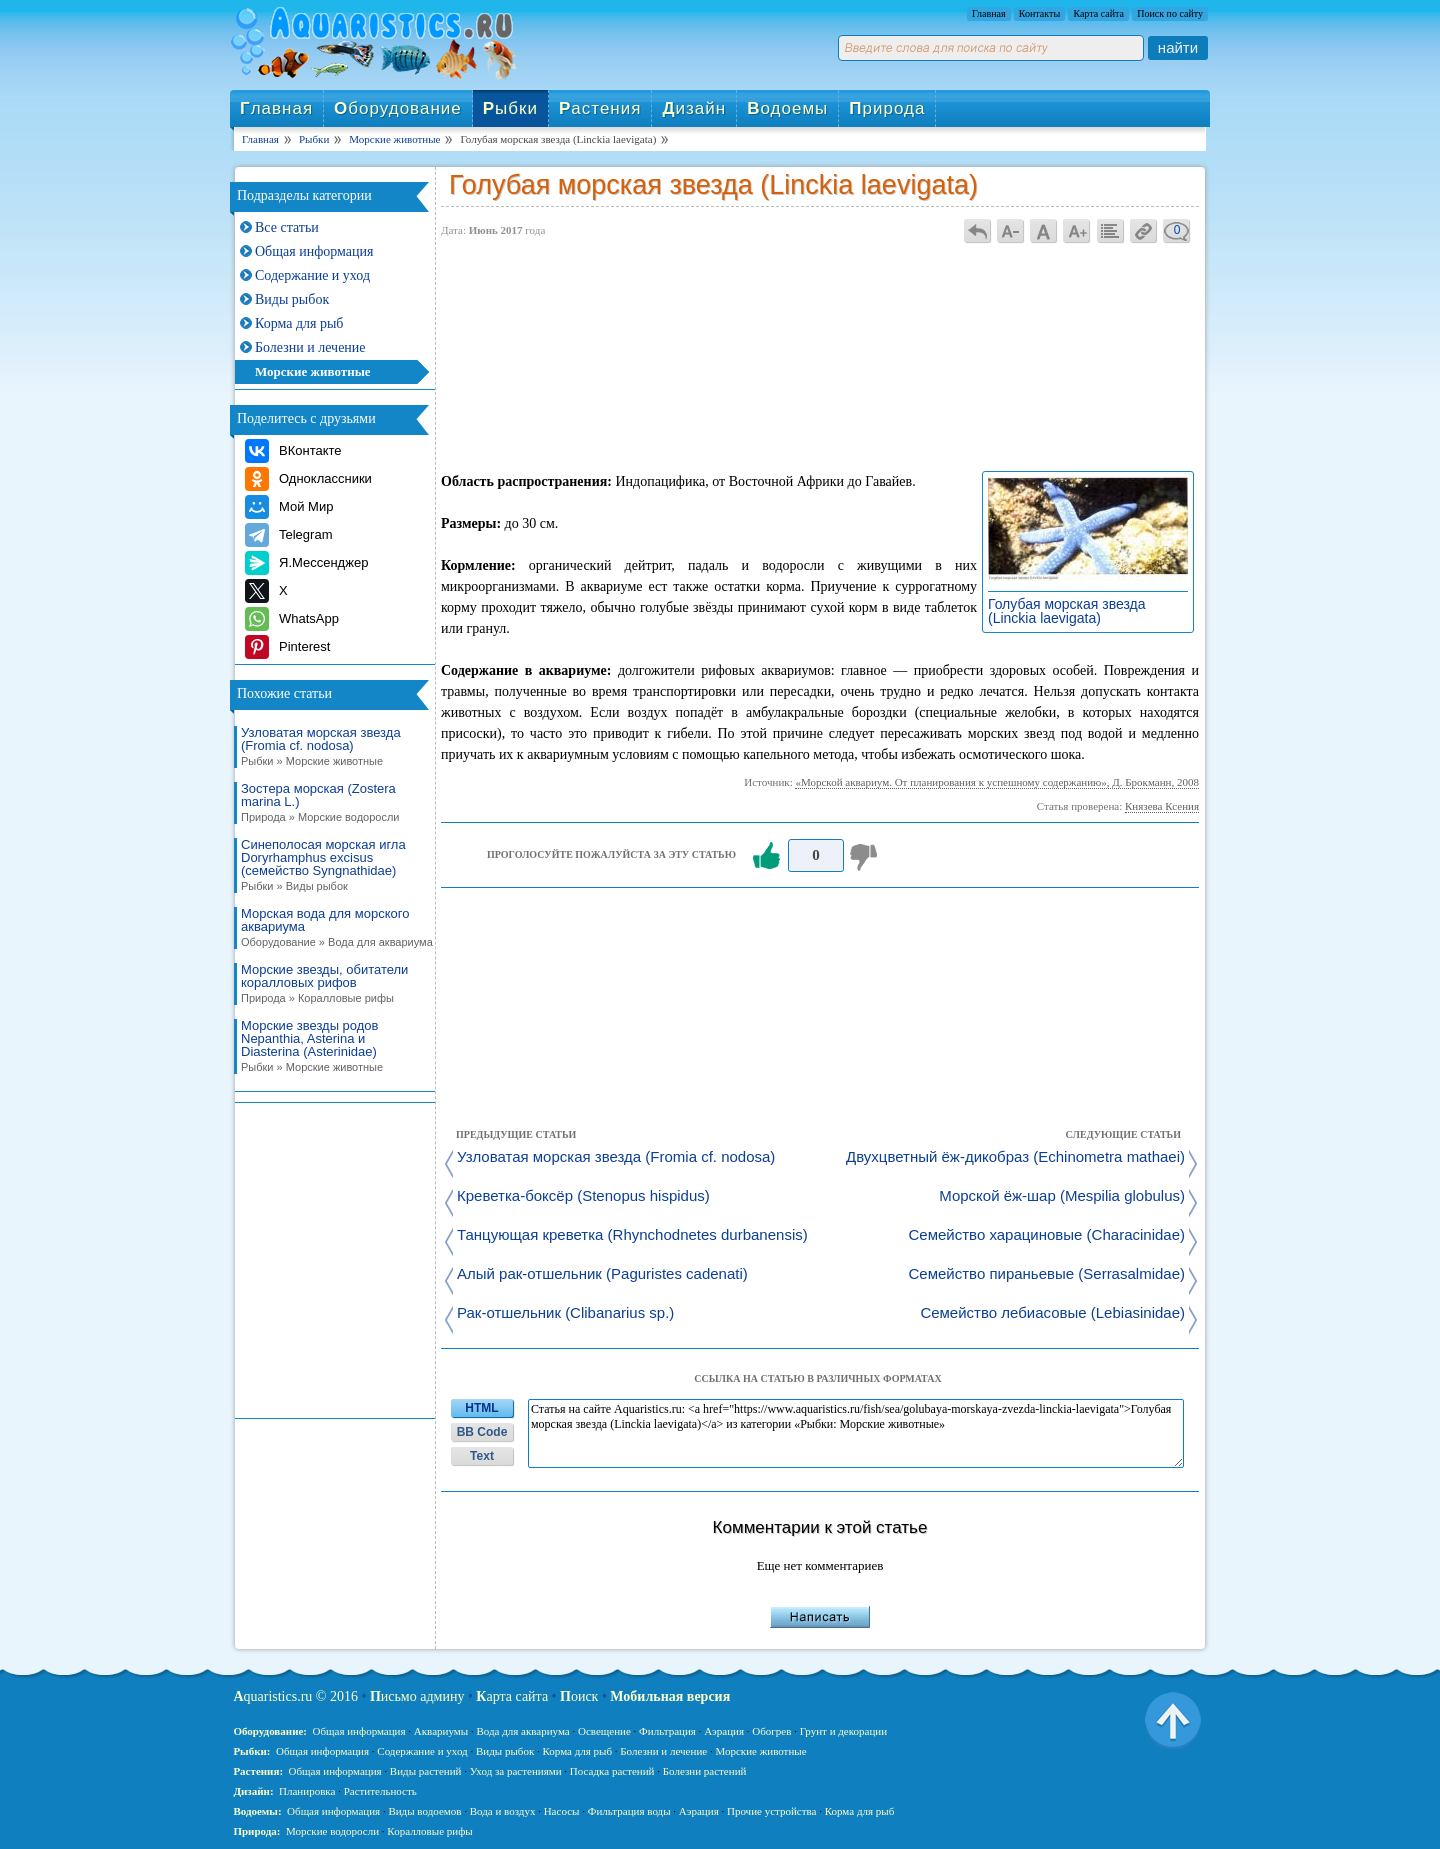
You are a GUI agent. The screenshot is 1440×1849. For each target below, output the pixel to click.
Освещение (604, 1731)
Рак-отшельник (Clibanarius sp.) (565, 1313)
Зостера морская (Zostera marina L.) (331, 803)
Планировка (307, 1791)
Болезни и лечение (310, 347)
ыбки (510, 108)
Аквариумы (441, 1731)
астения (600, 108)
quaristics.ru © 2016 (295, 1696)
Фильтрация (667, 1731)
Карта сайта (1098, 13)
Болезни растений (705, 1771)
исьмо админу (417, 1696)
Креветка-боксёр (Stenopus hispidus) (583, 1196)
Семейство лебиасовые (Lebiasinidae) (1052, 1313)
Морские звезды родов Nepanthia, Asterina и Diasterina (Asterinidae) (331, 1046)
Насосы (562, 1811)
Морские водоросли (332, 1831)
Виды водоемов (424, 1811)
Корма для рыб (299, 323)
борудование (398, 108)
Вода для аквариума (522, 1731)
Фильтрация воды (629, 1811)
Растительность (380, 1791)
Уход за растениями (516, 1771)
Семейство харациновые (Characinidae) (1047, 1235)
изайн (694, 108)
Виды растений (426, 1771)
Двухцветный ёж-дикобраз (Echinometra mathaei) (1015, 1157)
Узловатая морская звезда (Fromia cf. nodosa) (331, 747)
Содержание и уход (312, 275)
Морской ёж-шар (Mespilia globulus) (1062, 1196)
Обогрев (771, 1731)
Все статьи (287, 227)
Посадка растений (612, 1771)
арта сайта (512, 1696)
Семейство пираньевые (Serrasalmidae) (1047, 1274)
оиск (579, 1696)
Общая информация (314, 251)
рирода (887, 108)
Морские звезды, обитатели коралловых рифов (331, 984)
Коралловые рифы (429, 1831)
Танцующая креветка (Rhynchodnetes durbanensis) (632, 1235)
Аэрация (724, 1731)
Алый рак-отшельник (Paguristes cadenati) (602, 1274)
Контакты (1039, 13)
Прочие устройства (772, 1811)
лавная (276, 108)
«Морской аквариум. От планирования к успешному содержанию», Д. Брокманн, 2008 (997, 782)
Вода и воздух (503, 1811)
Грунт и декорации (843, 1731)
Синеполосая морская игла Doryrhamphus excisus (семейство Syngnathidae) (331, 865)
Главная (989, 13)
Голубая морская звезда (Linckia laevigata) (1067, 611)
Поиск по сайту (1170, 13)
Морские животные (313, 371)
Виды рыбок (292, 299)
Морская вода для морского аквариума (331, 928)
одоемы (787, 108)
